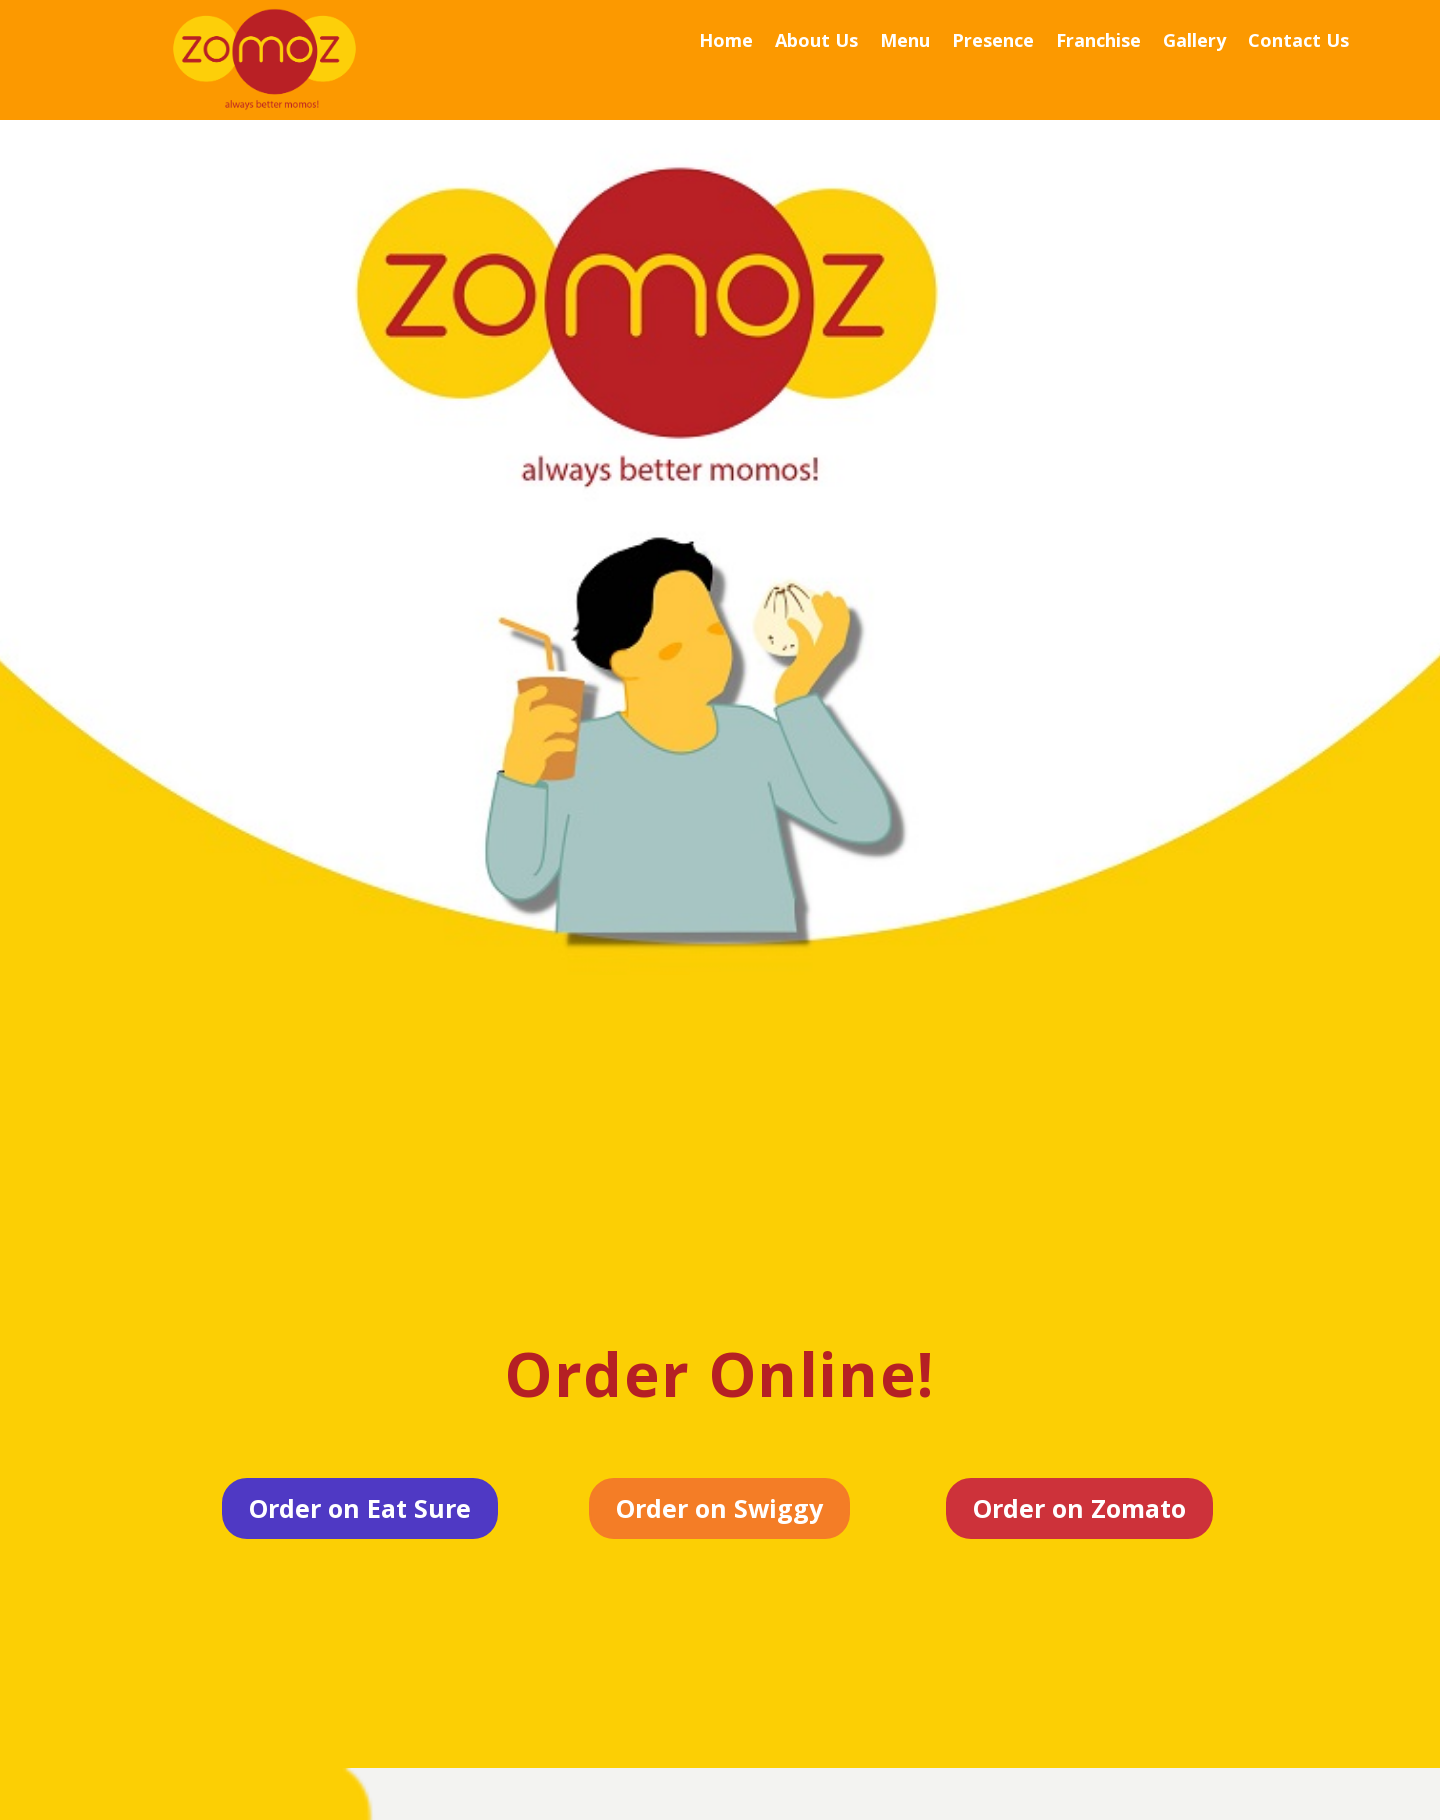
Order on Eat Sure (360, 1508)
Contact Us (1298, 42)
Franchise (1098, 42)
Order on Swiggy (719, 1508)
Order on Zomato (1079, 1508)
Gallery (1194, 42)
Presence (993, 42)
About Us (816, 42)
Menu (905, 42)
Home (726, 42)
